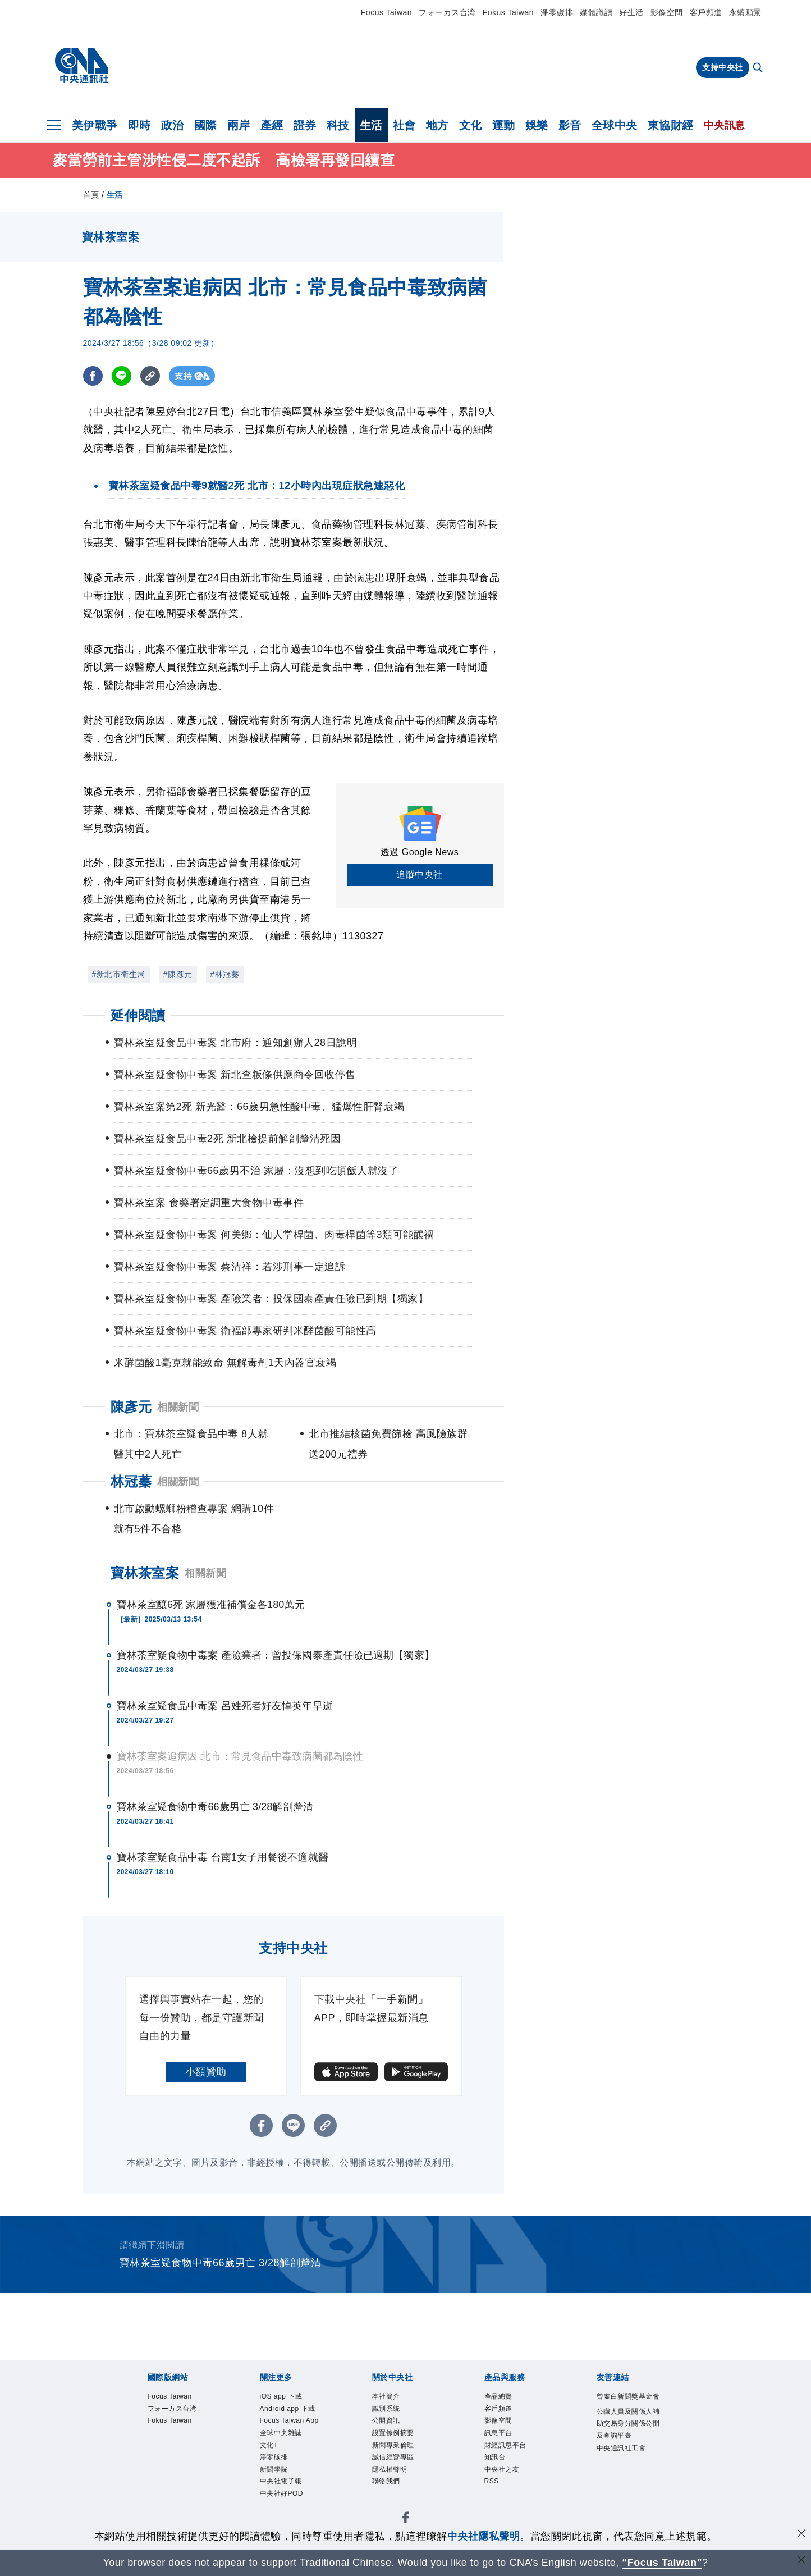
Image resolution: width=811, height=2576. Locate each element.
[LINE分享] (121, 376)
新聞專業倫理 (401, 2458)
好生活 (631, 12)
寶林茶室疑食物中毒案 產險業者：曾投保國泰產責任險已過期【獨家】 (275, 1655)
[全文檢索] (759, 68)
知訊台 (499, 2472)
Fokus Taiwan (508, 12)
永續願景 (745, 12)
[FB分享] (93, 376)
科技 (338, 125)
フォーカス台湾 (447, 12)
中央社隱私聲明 (483, 2536)
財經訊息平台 (513, 2458)
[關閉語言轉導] (801, 2561)
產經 (271, 125)
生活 (371, 125)
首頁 (91, 194)
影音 (569, 125)
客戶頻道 (706, 12)
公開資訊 (391, 2427)
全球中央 (615, 125)
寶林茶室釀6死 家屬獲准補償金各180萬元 (211, 1604)
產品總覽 (504, 2398)
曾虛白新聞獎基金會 (626, 2405)
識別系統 (391, 2413)
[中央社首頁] (81, 65)
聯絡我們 (391, 2503)
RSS (494, 2503)
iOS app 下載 (290, 2398)
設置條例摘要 (401, 2443)
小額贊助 (206, 2071)
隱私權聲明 (396, 2487)
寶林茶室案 (145, 1573)
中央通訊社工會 (626, 2495)
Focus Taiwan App (291, 2450)
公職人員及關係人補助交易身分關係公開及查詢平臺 (626, 2451)
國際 (205, 125)
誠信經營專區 (401, 2472)
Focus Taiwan (386, 12)
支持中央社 (722, 67)
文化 (470, 125)
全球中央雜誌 (289, 2472)
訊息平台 (504, 2443)
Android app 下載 (287, 2421)
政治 (172, 125)
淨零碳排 (556, 12)
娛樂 (536, 125)
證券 (305, 125)
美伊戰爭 (95, 125)
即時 (139, 125)
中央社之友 (509, 2487)
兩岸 (238, 125)
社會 (404, 125)
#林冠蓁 (225, 974)
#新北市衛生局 (118, 974)
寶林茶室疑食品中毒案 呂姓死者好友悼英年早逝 (225, 1705)
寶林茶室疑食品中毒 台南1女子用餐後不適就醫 (222, 1857)
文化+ (273, 2487)
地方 (437, 125)
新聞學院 (279, 2517)
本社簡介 (391, 2398)
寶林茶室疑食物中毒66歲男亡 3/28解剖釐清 (215, 1806)
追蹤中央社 (419, 874)
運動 (503, 125)
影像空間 (666, 12)
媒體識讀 (596, 12)
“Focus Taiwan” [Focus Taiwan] (662, 2562)
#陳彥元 (178, 974)
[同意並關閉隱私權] (801, 2535)
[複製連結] (150, 376)
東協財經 (671, 125)
